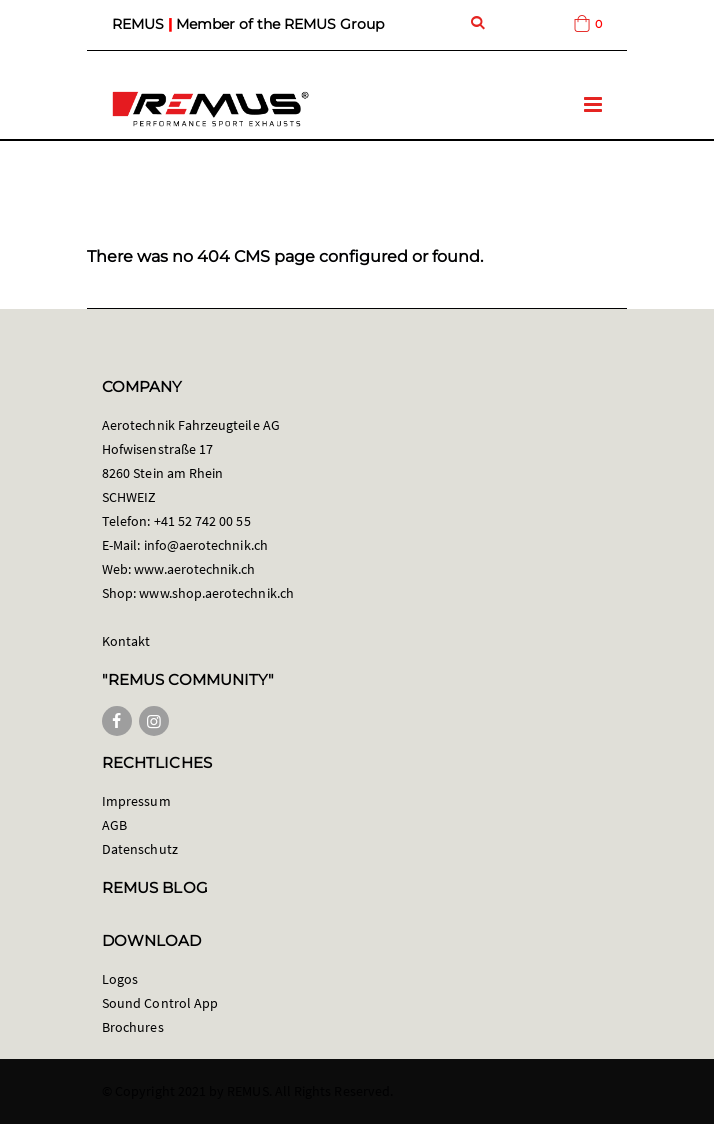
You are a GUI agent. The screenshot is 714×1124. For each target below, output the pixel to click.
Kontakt (126, 641)
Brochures (133, 1027)
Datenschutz (140, 849)
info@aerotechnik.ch (206, 545)
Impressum (136, 801)
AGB (114, 825)
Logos (120, 979)
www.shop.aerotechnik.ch (216, 593)
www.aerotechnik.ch (194, 569)
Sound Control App (160, 1003)
